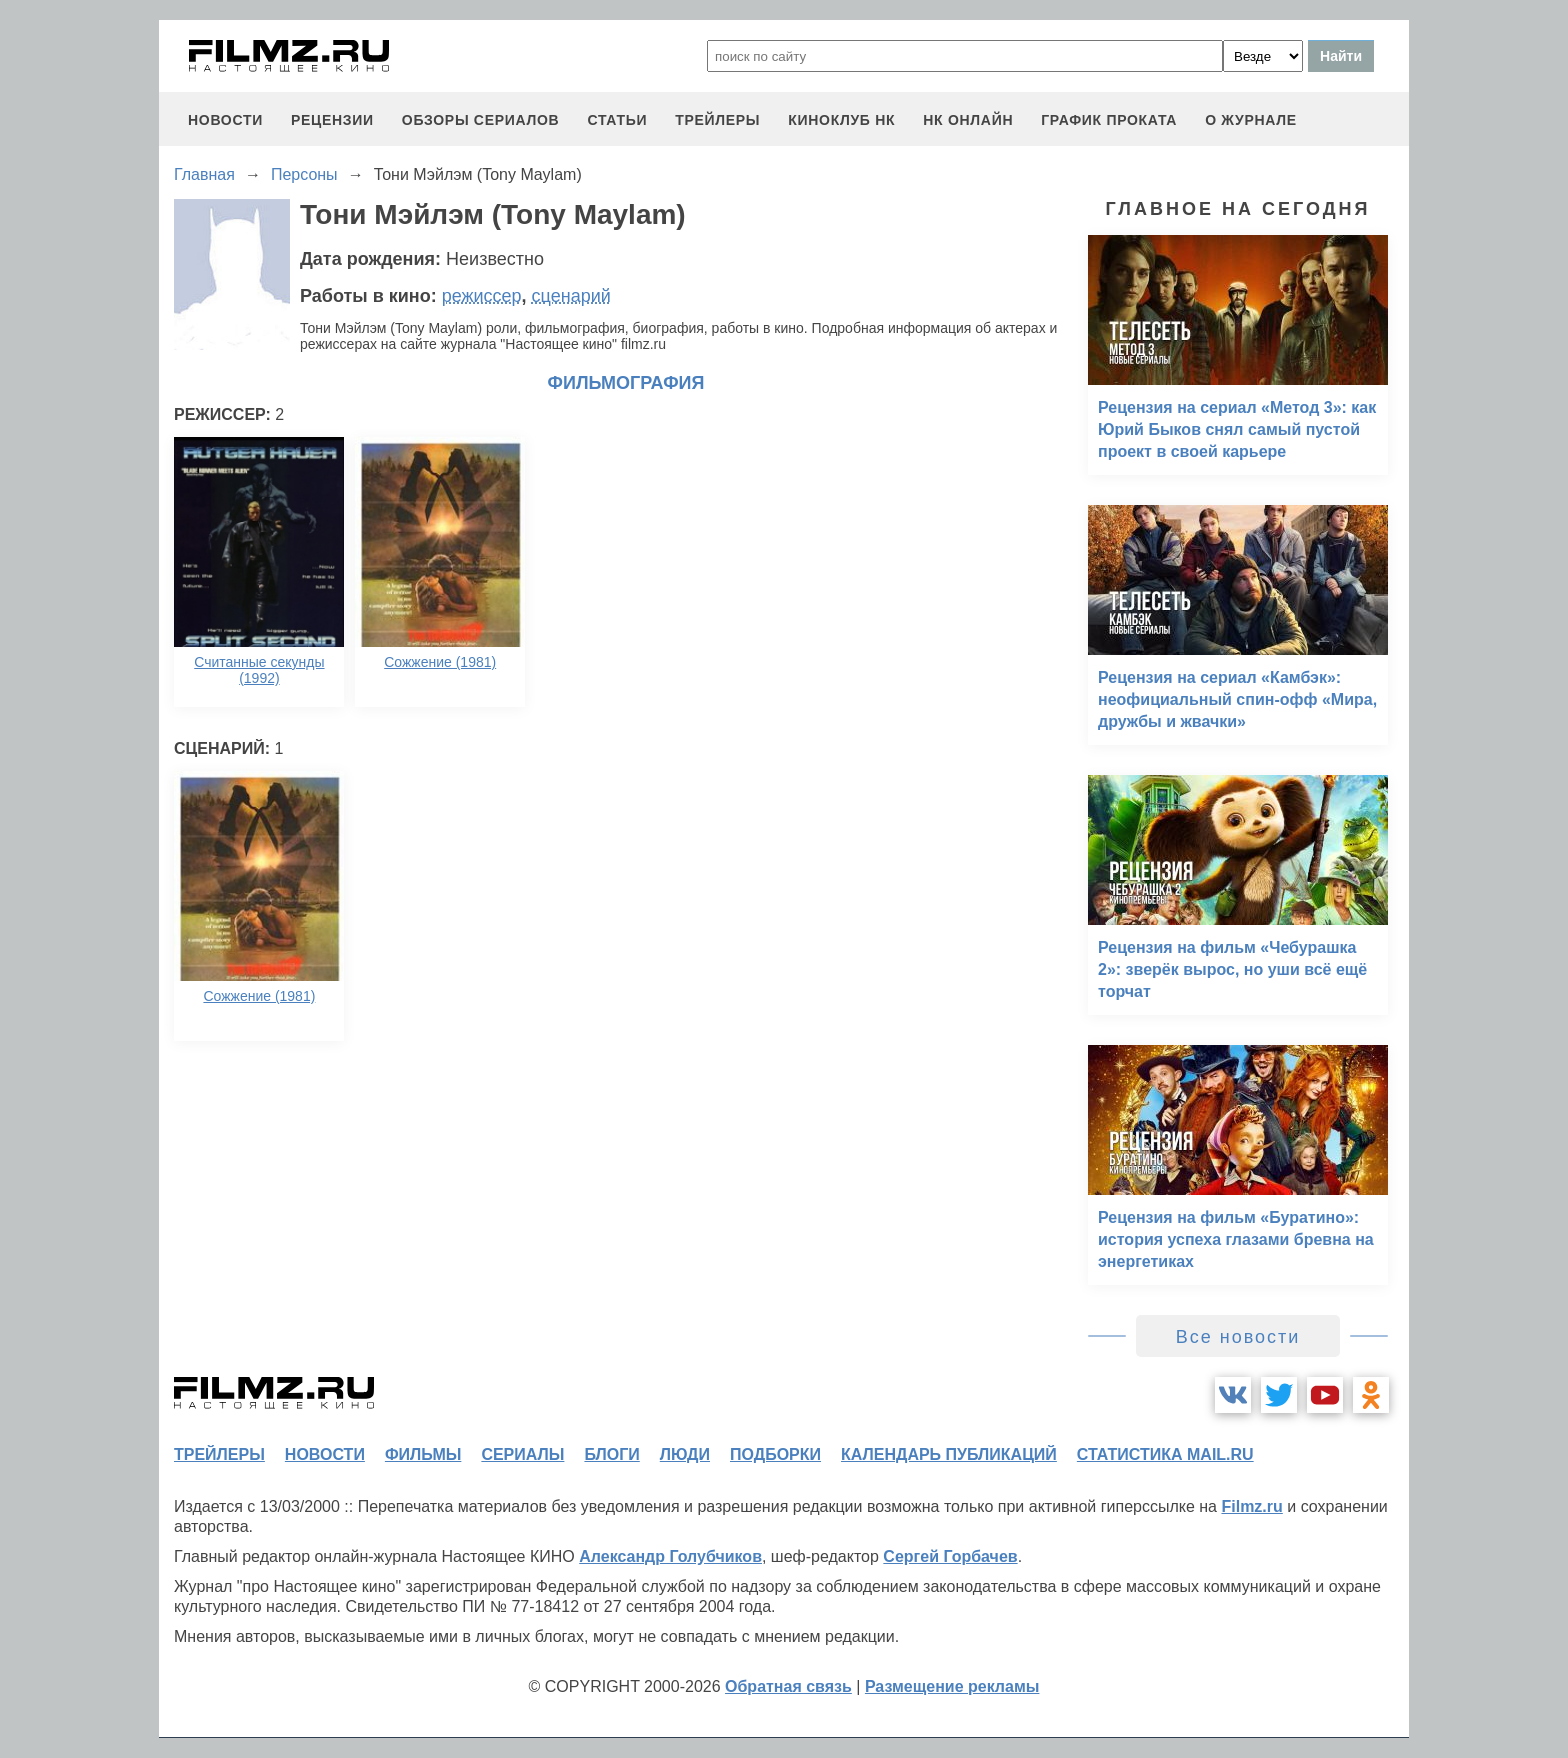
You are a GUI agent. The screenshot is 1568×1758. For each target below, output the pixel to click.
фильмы (423, 1454)
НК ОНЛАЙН (968, 120)
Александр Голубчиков (670, 1556)
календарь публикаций (949, 1454)
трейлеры (717, 120)
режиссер (482, 296)
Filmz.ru (1251, 1506)
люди (685, 1454)
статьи (617, 120)
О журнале (1251, 120)
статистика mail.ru (1165, 1454)
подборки (775, 1454)
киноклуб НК (841, 120)
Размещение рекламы (952, 1686)
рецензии (332, 120)
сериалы (522, 1454)
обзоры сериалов (481, 120)
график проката (1109, 120)
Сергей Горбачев (950, 1556)
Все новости (1238, 1337)
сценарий (571, 296)
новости (225, 120)
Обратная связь (788, 1686)
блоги (611, 1454)
